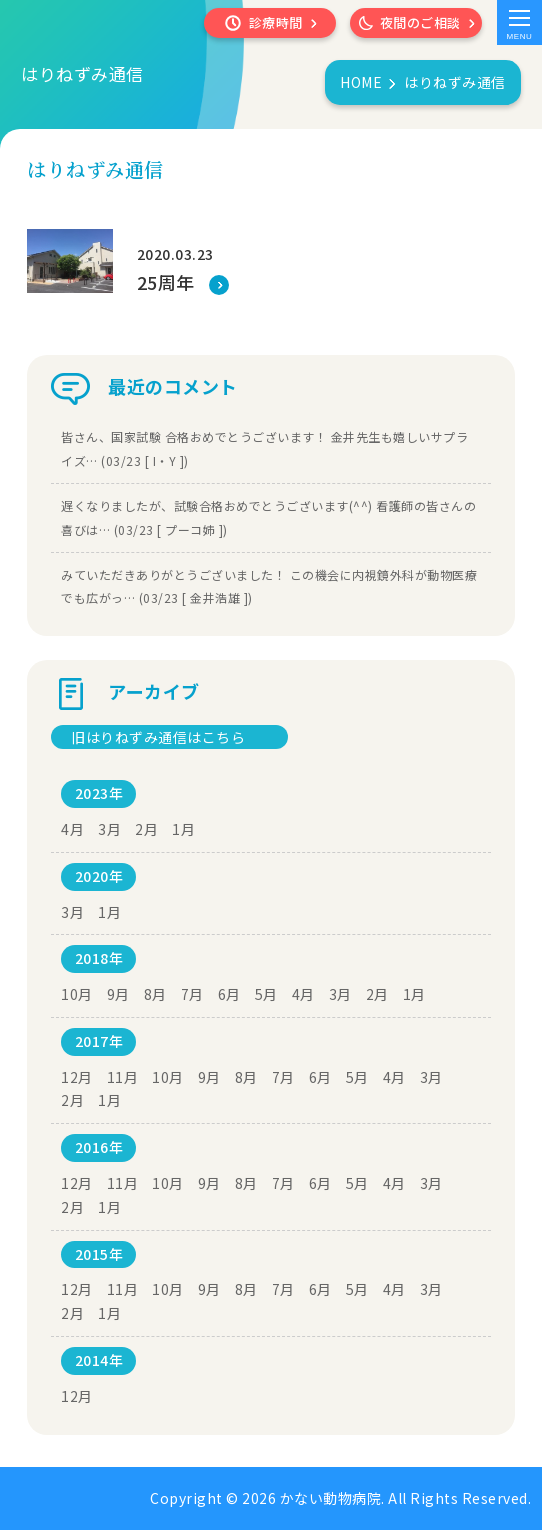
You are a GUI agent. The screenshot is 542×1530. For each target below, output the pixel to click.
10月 (77, 994)
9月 (118, 994)
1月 (183, 829)
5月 (266, 994)
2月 (146, 829)
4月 (72, 829)
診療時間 (276, 22)
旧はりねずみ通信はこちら (158, 737)
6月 (229, 994)
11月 (123, 1077)
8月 (155, 994)
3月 (109, 829)
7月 (192, 994)
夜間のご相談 (420, 22)
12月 (77, 1077)
